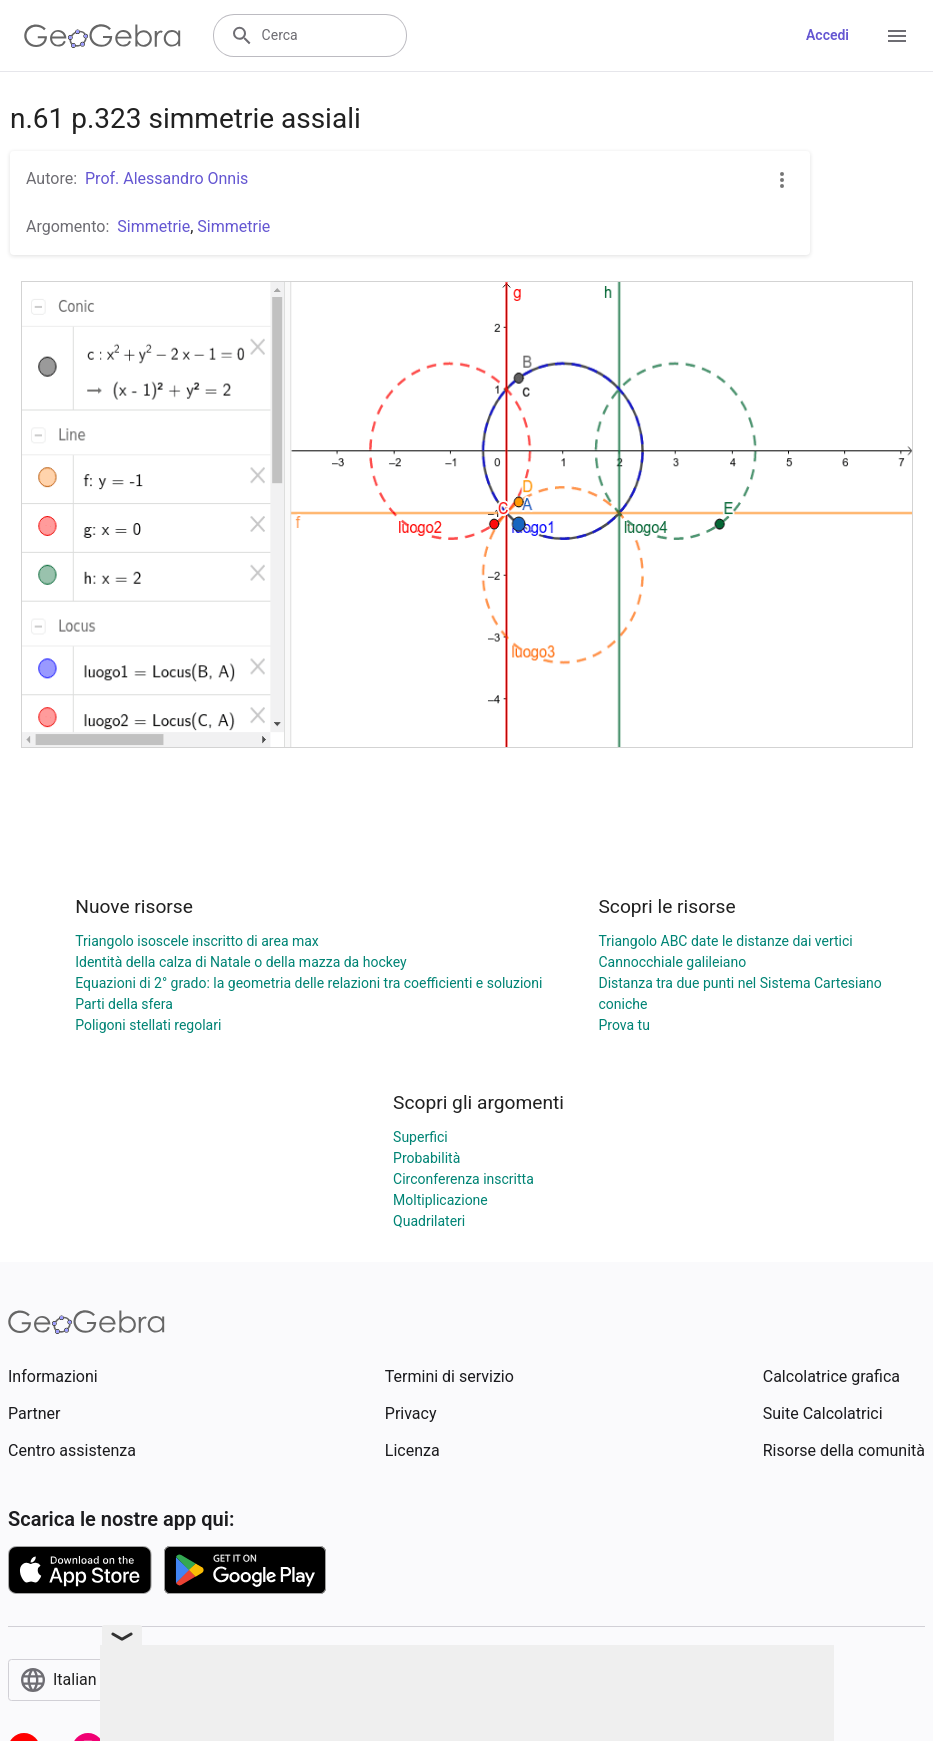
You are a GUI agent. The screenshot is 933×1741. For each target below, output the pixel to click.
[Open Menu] (897, 36)
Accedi (827, 35)
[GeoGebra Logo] (102, 36)
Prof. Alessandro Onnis (166, 178)
